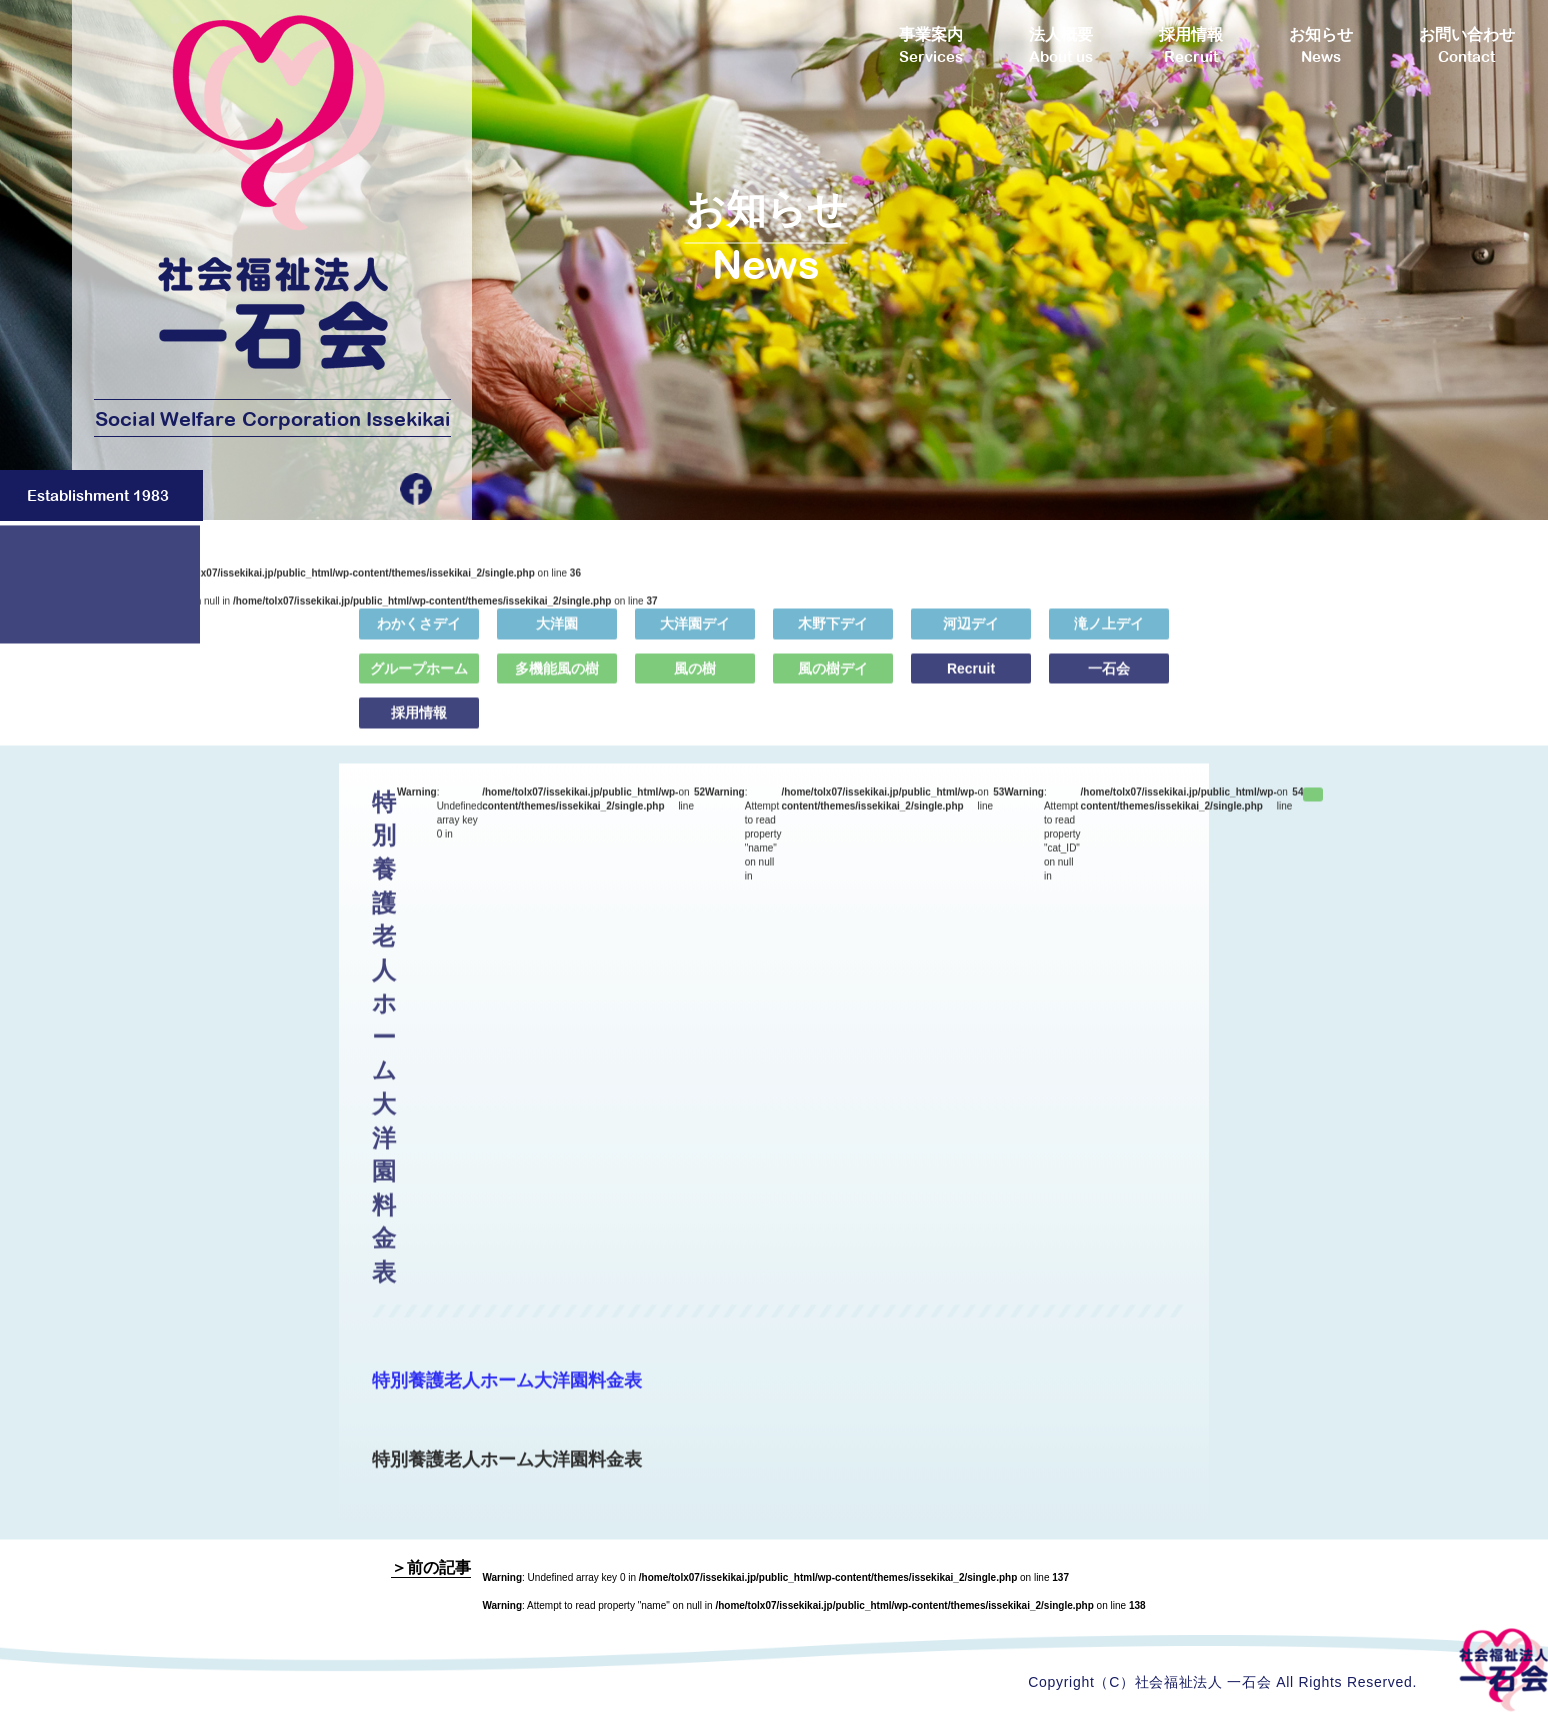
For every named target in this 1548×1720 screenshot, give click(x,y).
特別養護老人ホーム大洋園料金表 (507, 1392)
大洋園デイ (695, 636)
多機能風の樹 (557, 680)
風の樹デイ (833, 680)
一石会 (1109, 680)
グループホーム (419, 680)
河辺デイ (971, 636)
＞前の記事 (431, 1567)
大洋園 (557, 636)
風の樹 (695, 680)
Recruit (971, 680)
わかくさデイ (419, 636)
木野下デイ (833, 636)
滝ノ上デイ (1109, 636)
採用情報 (419, 725)
